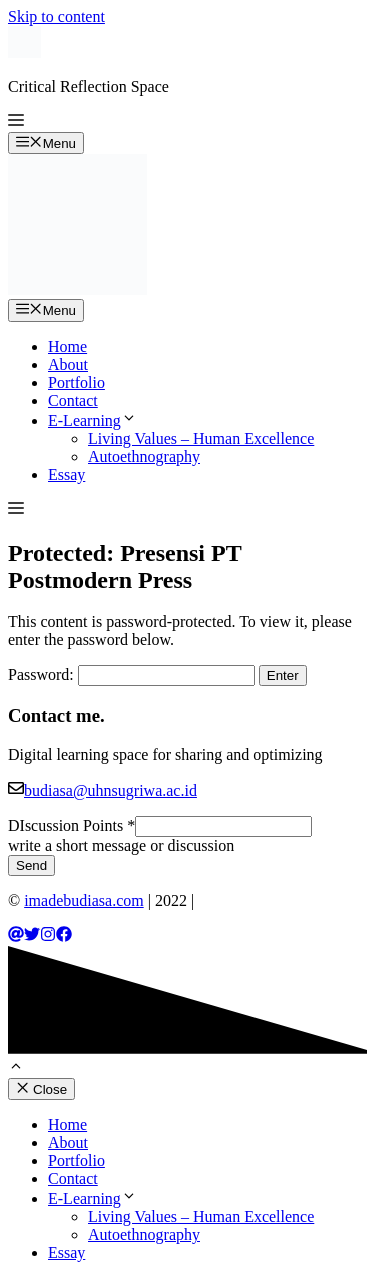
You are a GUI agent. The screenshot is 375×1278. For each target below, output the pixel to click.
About (68, 364)
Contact (73, 400)
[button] (16, 122)
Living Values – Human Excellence (201, 438)
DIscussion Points (71, 825)
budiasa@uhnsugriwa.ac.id (110, 790)
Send (31, 865)
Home (67, 346)
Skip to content (56, 16)
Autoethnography (144, 456)
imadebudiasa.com (84, 900)
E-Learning (92, 420)
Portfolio (76, 382)
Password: (131, 674)
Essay (66, 474)
